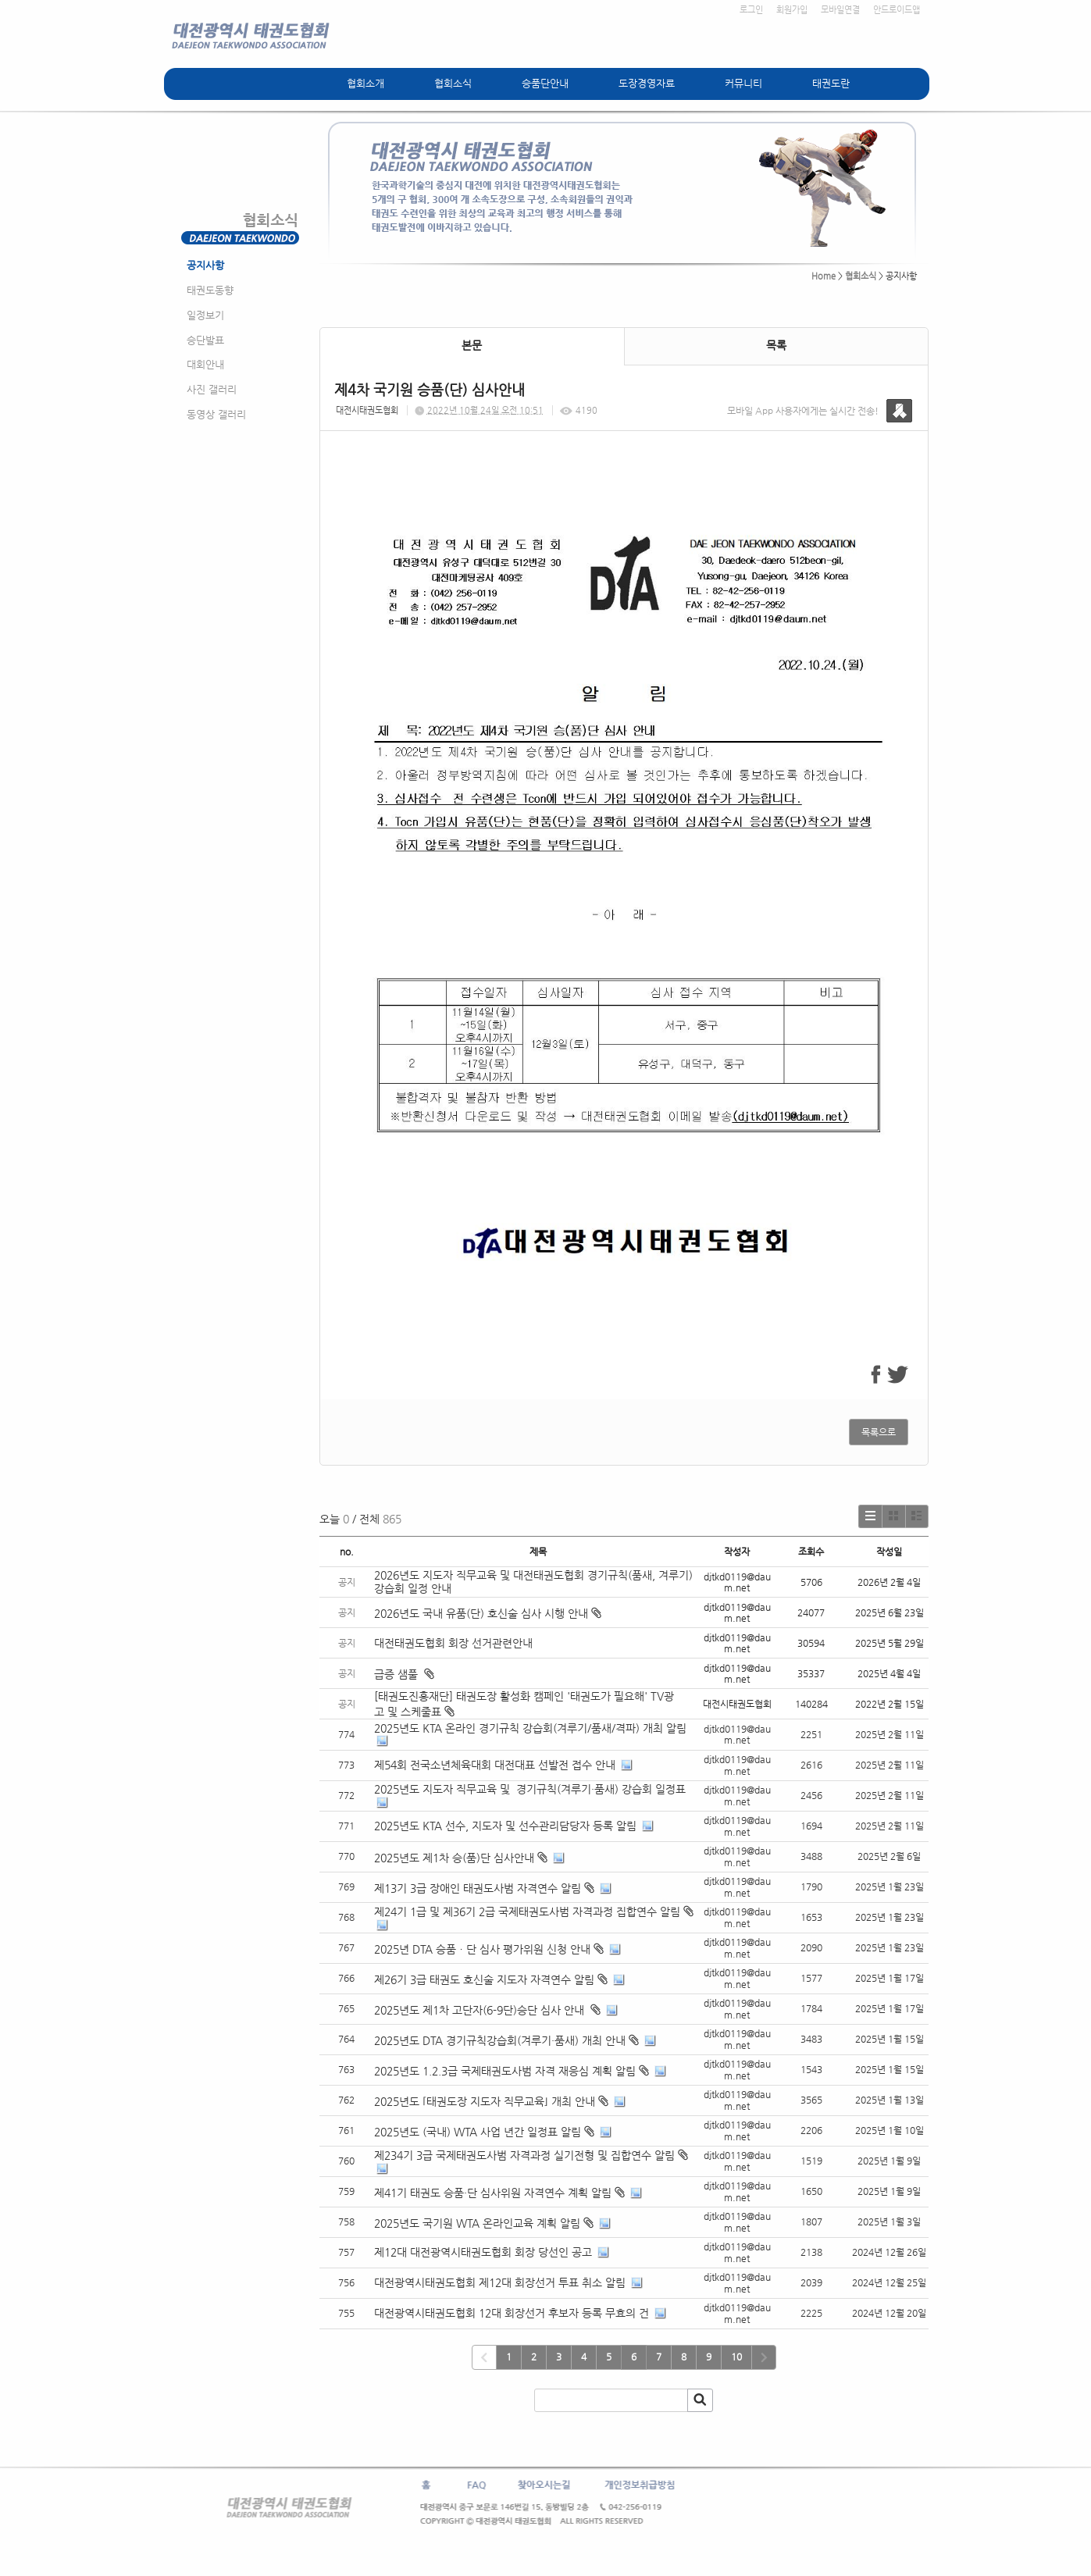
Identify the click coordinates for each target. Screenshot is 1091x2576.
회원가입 (792, 10)
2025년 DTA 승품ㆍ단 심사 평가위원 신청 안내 (482, 1949)
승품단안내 (545, 83)
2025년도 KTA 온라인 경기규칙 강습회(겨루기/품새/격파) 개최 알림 (530, 1728)
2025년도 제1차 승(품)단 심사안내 (454, 1857)
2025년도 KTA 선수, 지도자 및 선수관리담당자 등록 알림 (505, 1825)
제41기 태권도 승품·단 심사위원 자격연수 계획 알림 (492, 2192)
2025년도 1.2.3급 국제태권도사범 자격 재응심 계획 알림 (505, 2071)
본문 (472, 345)
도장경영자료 (647, 83)
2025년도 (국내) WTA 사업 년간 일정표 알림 (477, 2131)
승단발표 (205, 340)
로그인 (751, 10)
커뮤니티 (743, 83)
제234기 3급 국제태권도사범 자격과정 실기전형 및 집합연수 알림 (524, 2155)
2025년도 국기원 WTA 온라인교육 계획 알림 (477, 2223)
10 (736, 2356)
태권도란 (831, 83)
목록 (776, 345)
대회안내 (205, 364)
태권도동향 (210, 290)
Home (823, 276)
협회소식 (453, 83)
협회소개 (365, 83)
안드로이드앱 (896, 10)
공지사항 (205, 265)
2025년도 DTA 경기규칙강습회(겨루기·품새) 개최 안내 (500, 2040)
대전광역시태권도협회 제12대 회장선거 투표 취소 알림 (500, 2282)
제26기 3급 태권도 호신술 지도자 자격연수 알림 (484, 1979)
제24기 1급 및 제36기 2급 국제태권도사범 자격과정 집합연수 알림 (527, 1911)
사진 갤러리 (212, 389)
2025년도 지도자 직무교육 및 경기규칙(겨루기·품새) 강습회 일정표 (530, 1789)
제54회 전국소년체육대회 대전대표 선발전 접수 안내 (494, 1764)
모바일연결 (840, 10)
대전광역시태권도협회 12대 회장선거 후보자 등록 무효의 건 (511, 2313)
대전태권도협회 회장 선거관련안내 (453, 1643)
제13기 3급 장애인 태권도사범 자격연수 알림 (477, 1888)
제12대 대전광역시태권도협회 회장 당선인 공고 (483, 2252)
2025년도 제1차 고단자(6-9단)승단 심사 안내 (480, 2010)
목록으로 (878, 1432)
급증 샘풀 (404, 1674)
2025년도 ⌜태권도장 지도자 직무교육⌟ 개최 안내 (484, 2101)
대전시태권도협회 (367, 410)
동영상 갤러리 (216, 414)
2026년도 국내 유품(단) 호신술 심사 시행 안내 (487, 1613)
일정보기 (205, 315)
